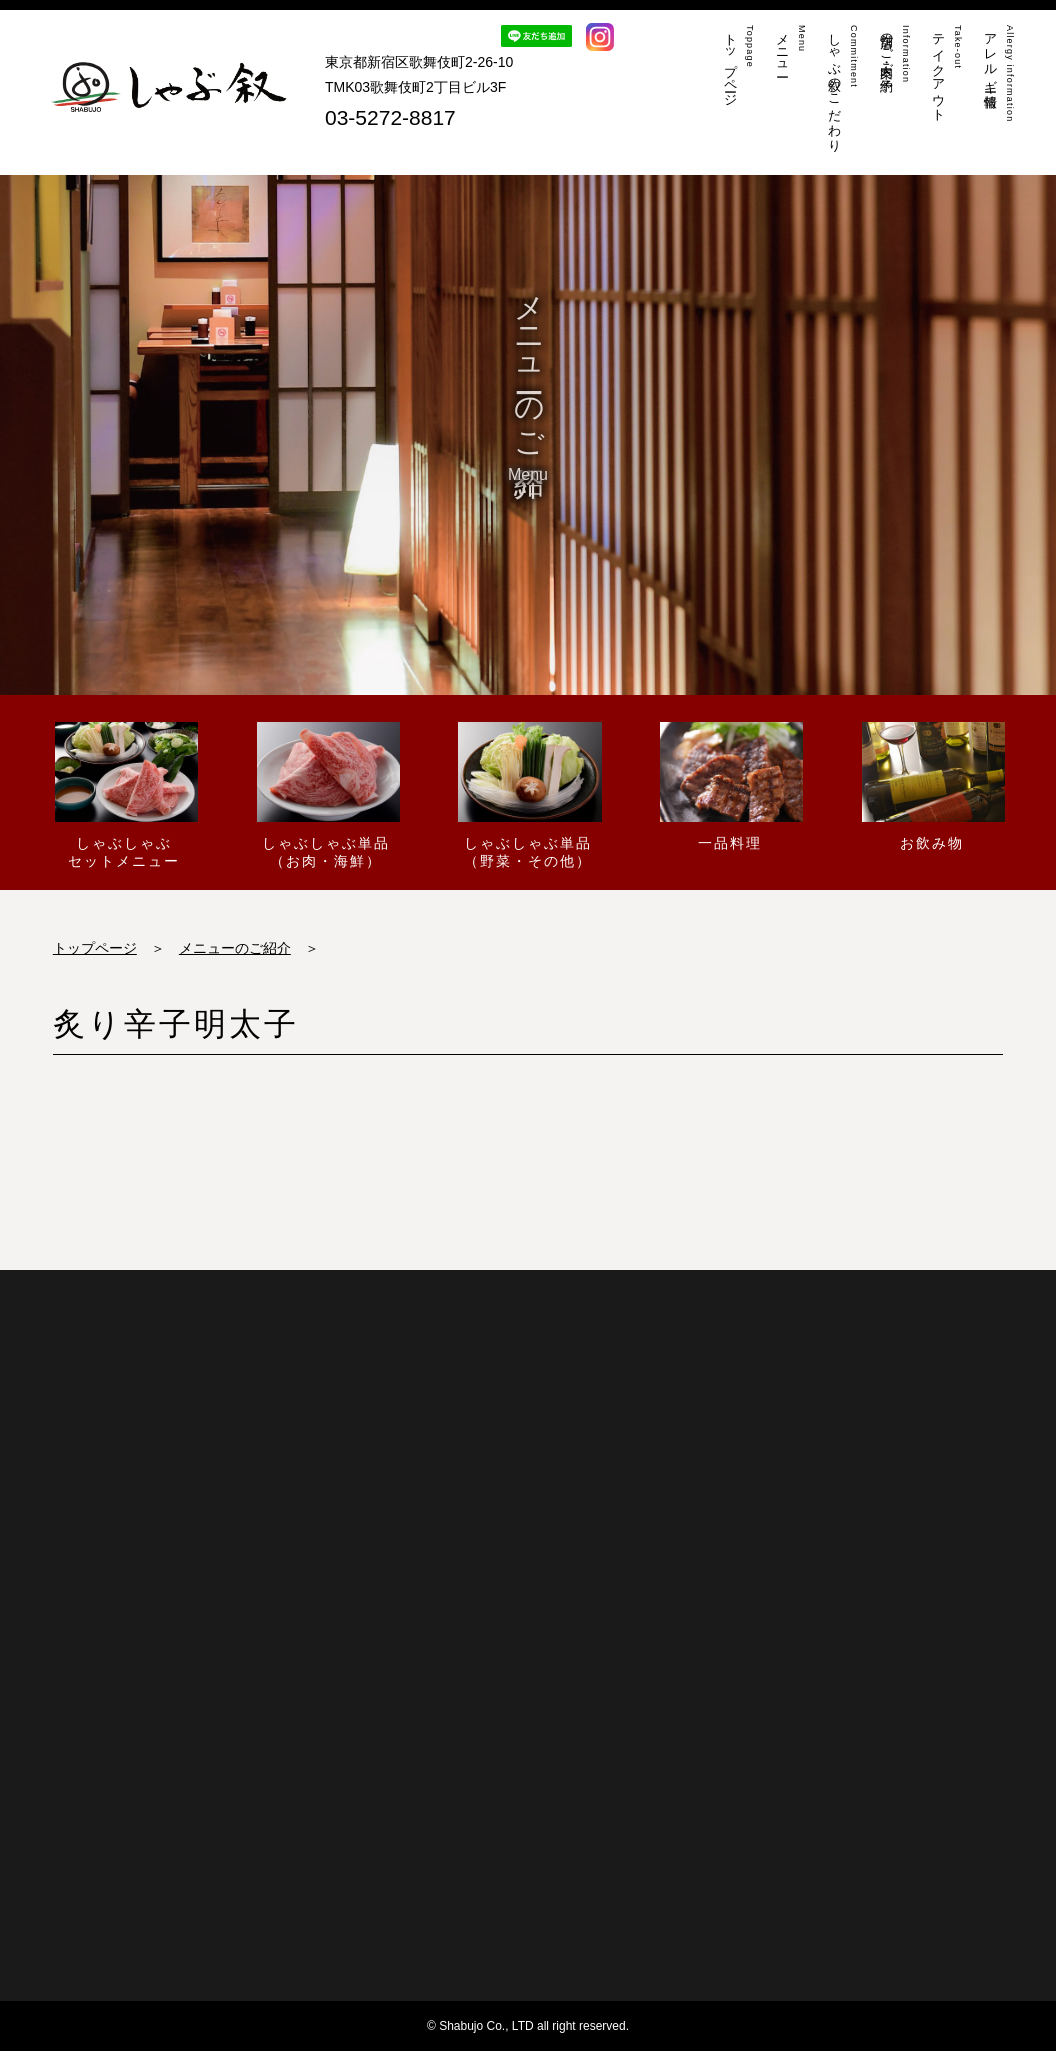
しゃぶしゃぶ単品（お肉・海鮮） (326, 794)
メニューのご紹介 (235, 948)
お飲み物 (931, 785)
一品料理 (729, 785)
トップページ (95, 948)
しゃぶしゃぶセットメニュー (124, 794)
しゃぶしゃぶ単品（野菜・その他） (527, 794)
